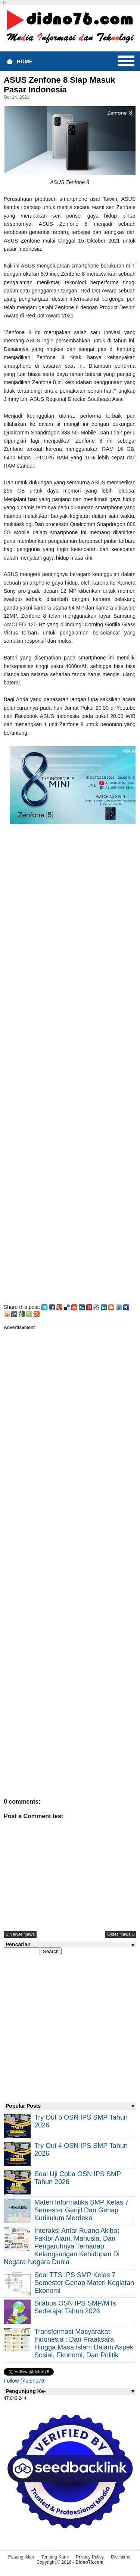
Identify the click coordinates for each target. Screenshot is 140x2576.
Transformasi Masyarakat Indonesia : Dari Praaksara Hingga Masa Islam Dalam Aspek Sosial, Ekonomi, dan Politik (83, 2343)
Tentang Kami (54, 2557)
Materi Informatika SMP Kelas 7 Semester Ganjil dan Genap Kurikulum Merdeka (81, 2210)
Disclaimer (121, 2557)
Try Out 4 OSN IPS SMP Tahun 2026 (81, 2149)
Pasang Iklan (21, 2557)
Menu (126, 61)
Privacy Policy (90, 2557)
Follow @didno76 (24, 2381)
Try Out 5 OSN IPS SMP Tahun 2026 (81, 2121)
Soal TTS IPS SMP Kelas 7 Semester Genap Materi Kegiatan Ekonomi (84, 2282)
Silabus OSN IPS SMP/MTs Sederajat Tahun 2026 (75, 2307)
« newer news (20, 1934)
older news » (120, 1934)
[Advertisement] (70, 1070)
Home (24, 61)
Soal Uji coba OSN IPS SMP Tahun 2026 (77, 2178)
